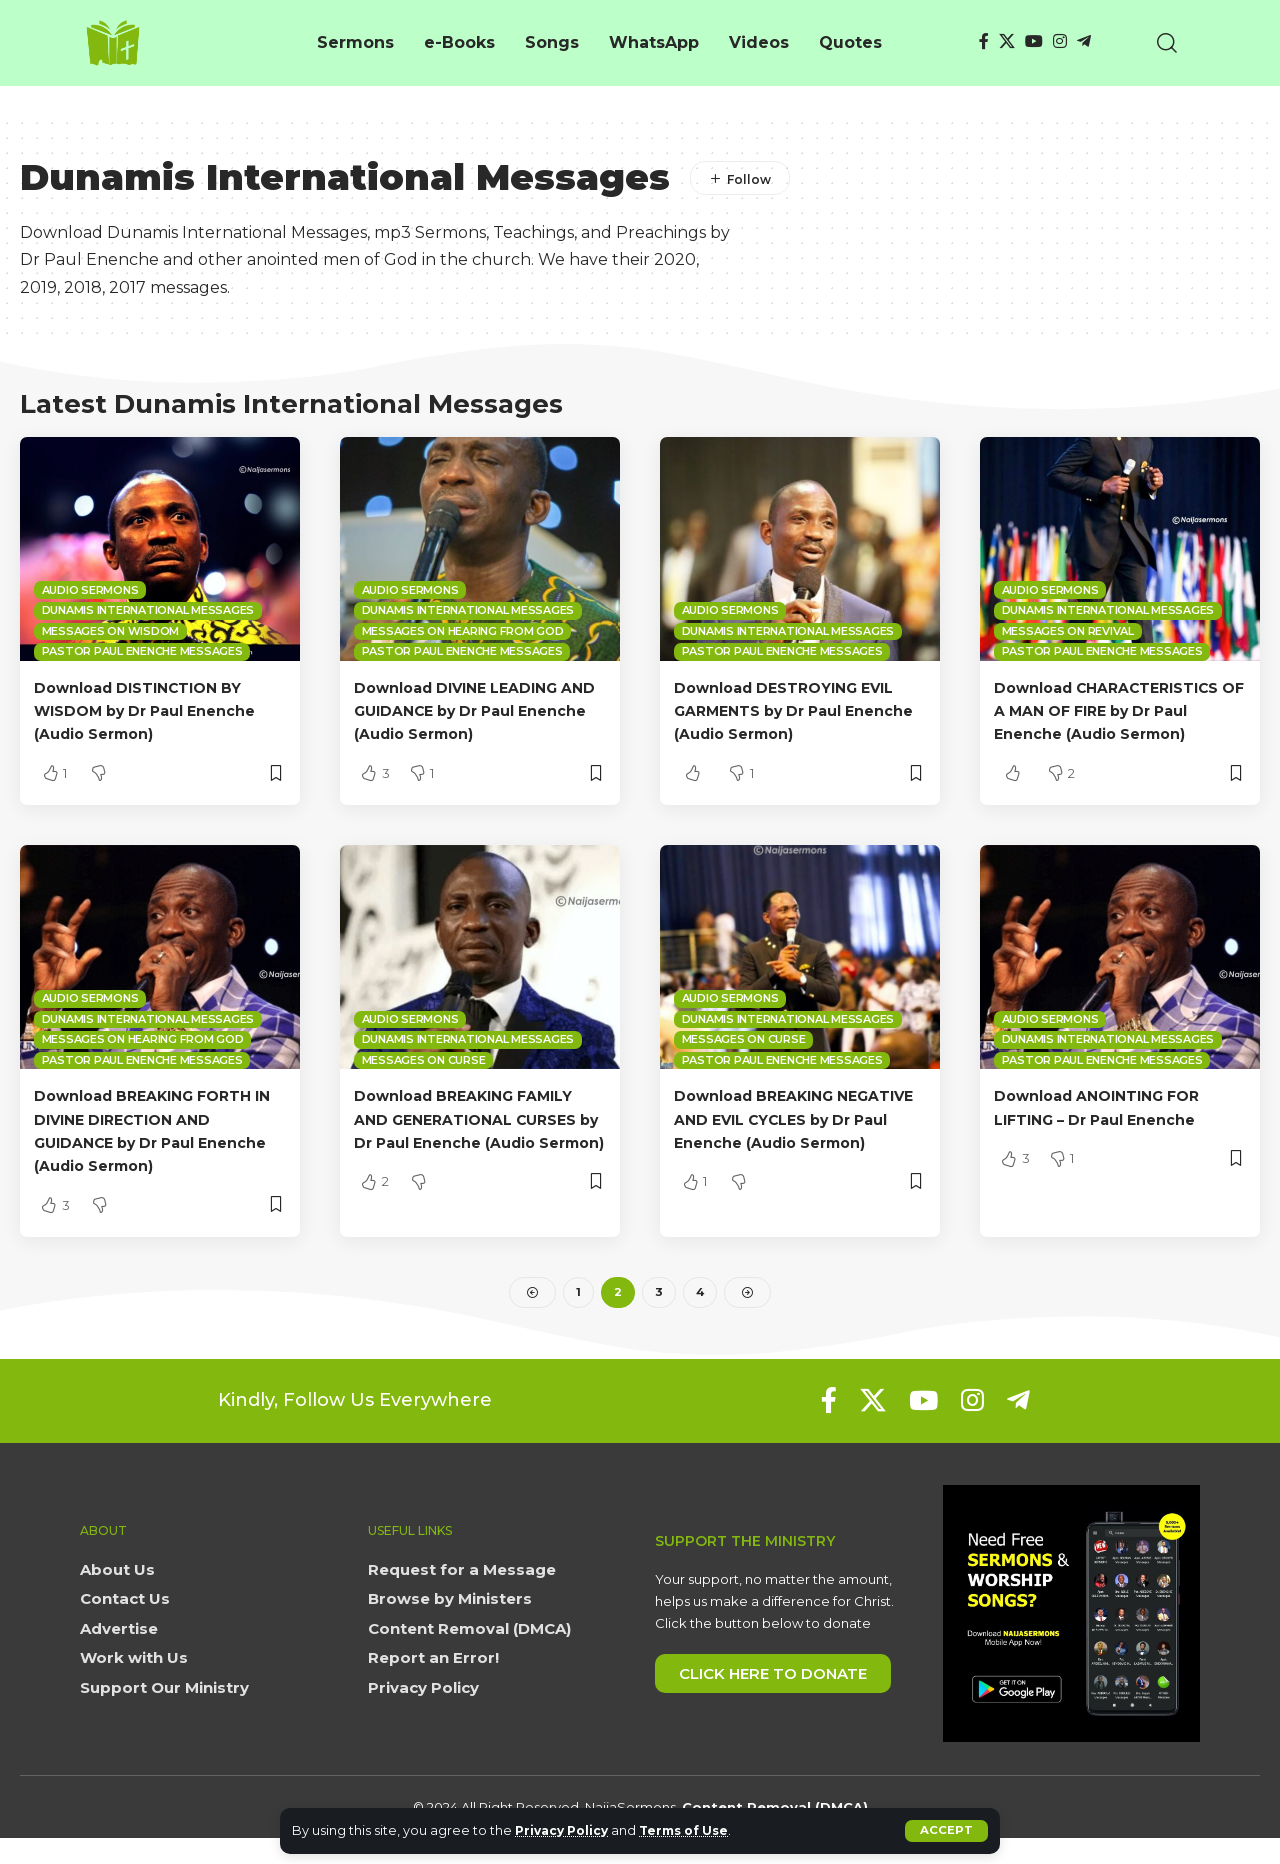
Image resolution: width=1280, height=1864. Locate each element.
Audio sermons (90, 590)
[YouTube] (1034, 41)
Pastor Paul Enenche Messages (142, 651)
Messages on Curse (424, 1083)
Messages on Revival (1068, 631)
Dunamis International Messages (148, 610)
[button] (946, 1831)
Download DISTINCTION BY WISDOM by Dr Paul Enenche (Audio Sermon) (159, 710)
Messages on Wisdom (111, 631)
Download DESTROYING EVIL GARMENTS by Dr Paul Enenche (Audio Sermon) (797, 710)
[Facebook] (984, 41)
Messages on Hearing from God (463, 631)
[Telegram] (1084, 41)
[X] (1007, 41)
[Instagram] (1060, 41)
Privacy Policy (565, 1830)
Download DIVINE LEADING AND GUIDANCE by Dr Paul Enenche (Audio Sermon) (469, 710)
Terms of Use (695, 1830)
